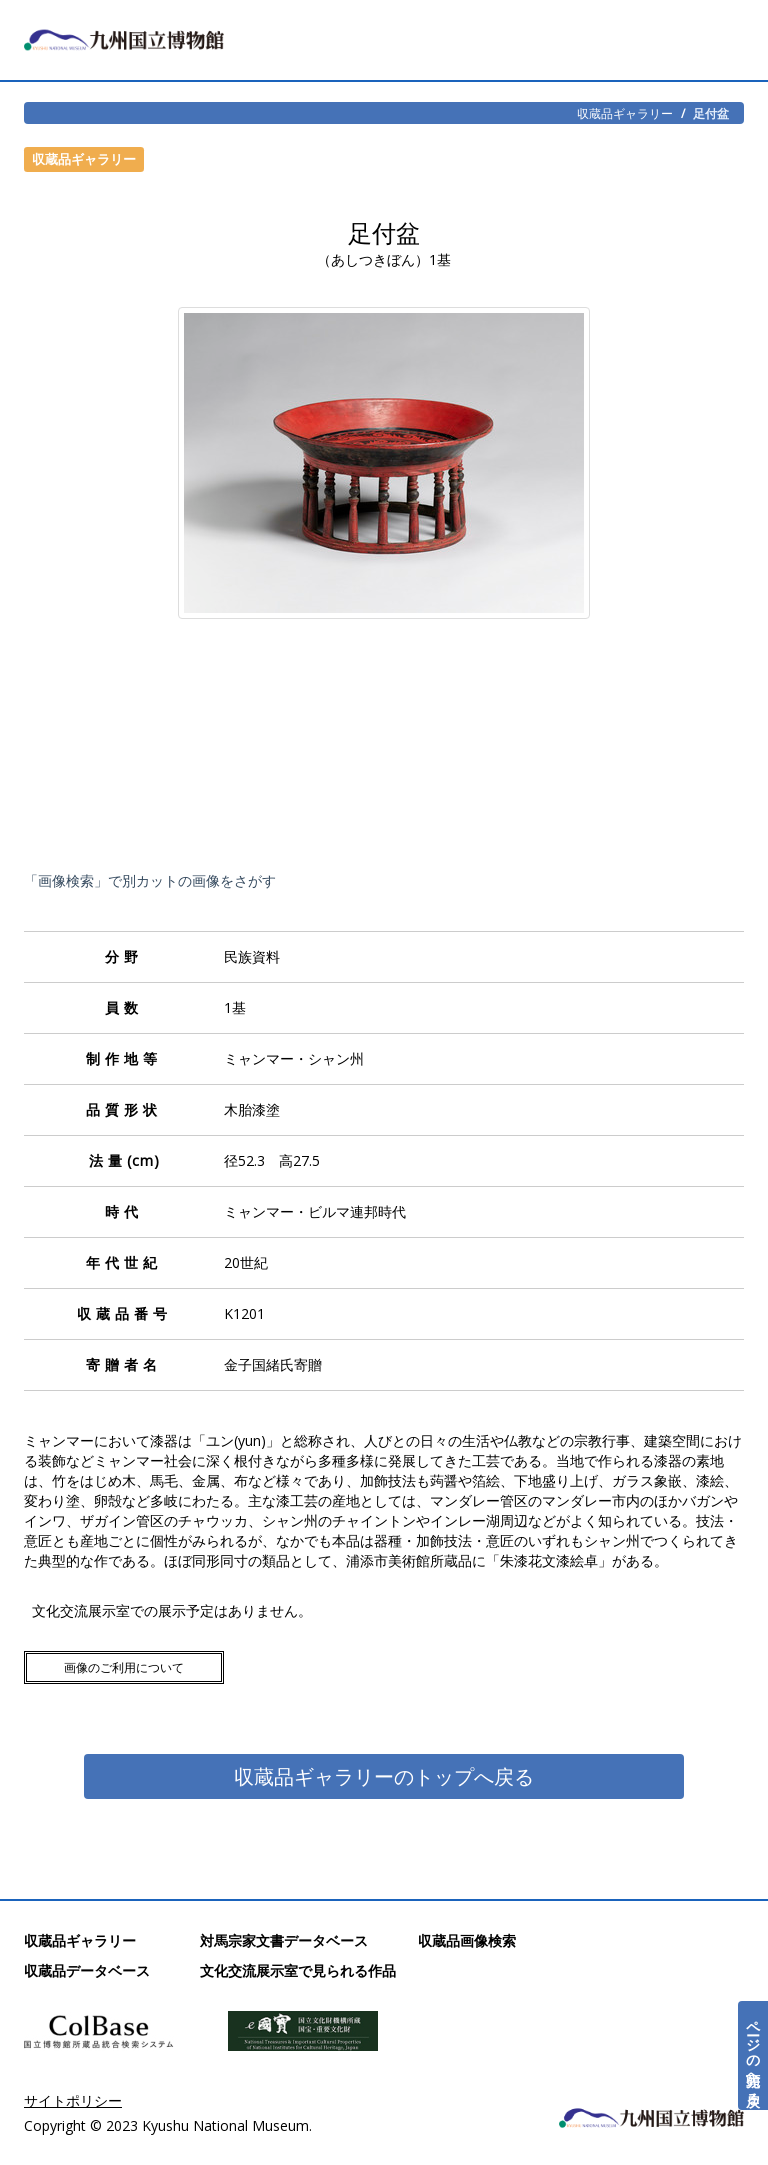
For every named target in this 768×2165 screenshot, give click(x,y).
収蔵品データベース (87, 1970)
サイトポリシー (73, 2100)
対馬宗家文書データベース (284, 1940)
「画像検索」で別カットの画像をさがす (150, 880)
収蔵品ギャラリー (625, 113)
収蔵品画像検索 (467, 1940)
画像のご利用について (124, 1667)
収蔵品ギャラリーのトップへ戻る (384, 1776)
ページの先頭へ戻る (753, 2055)
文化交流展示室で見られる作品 (298, 1970)
